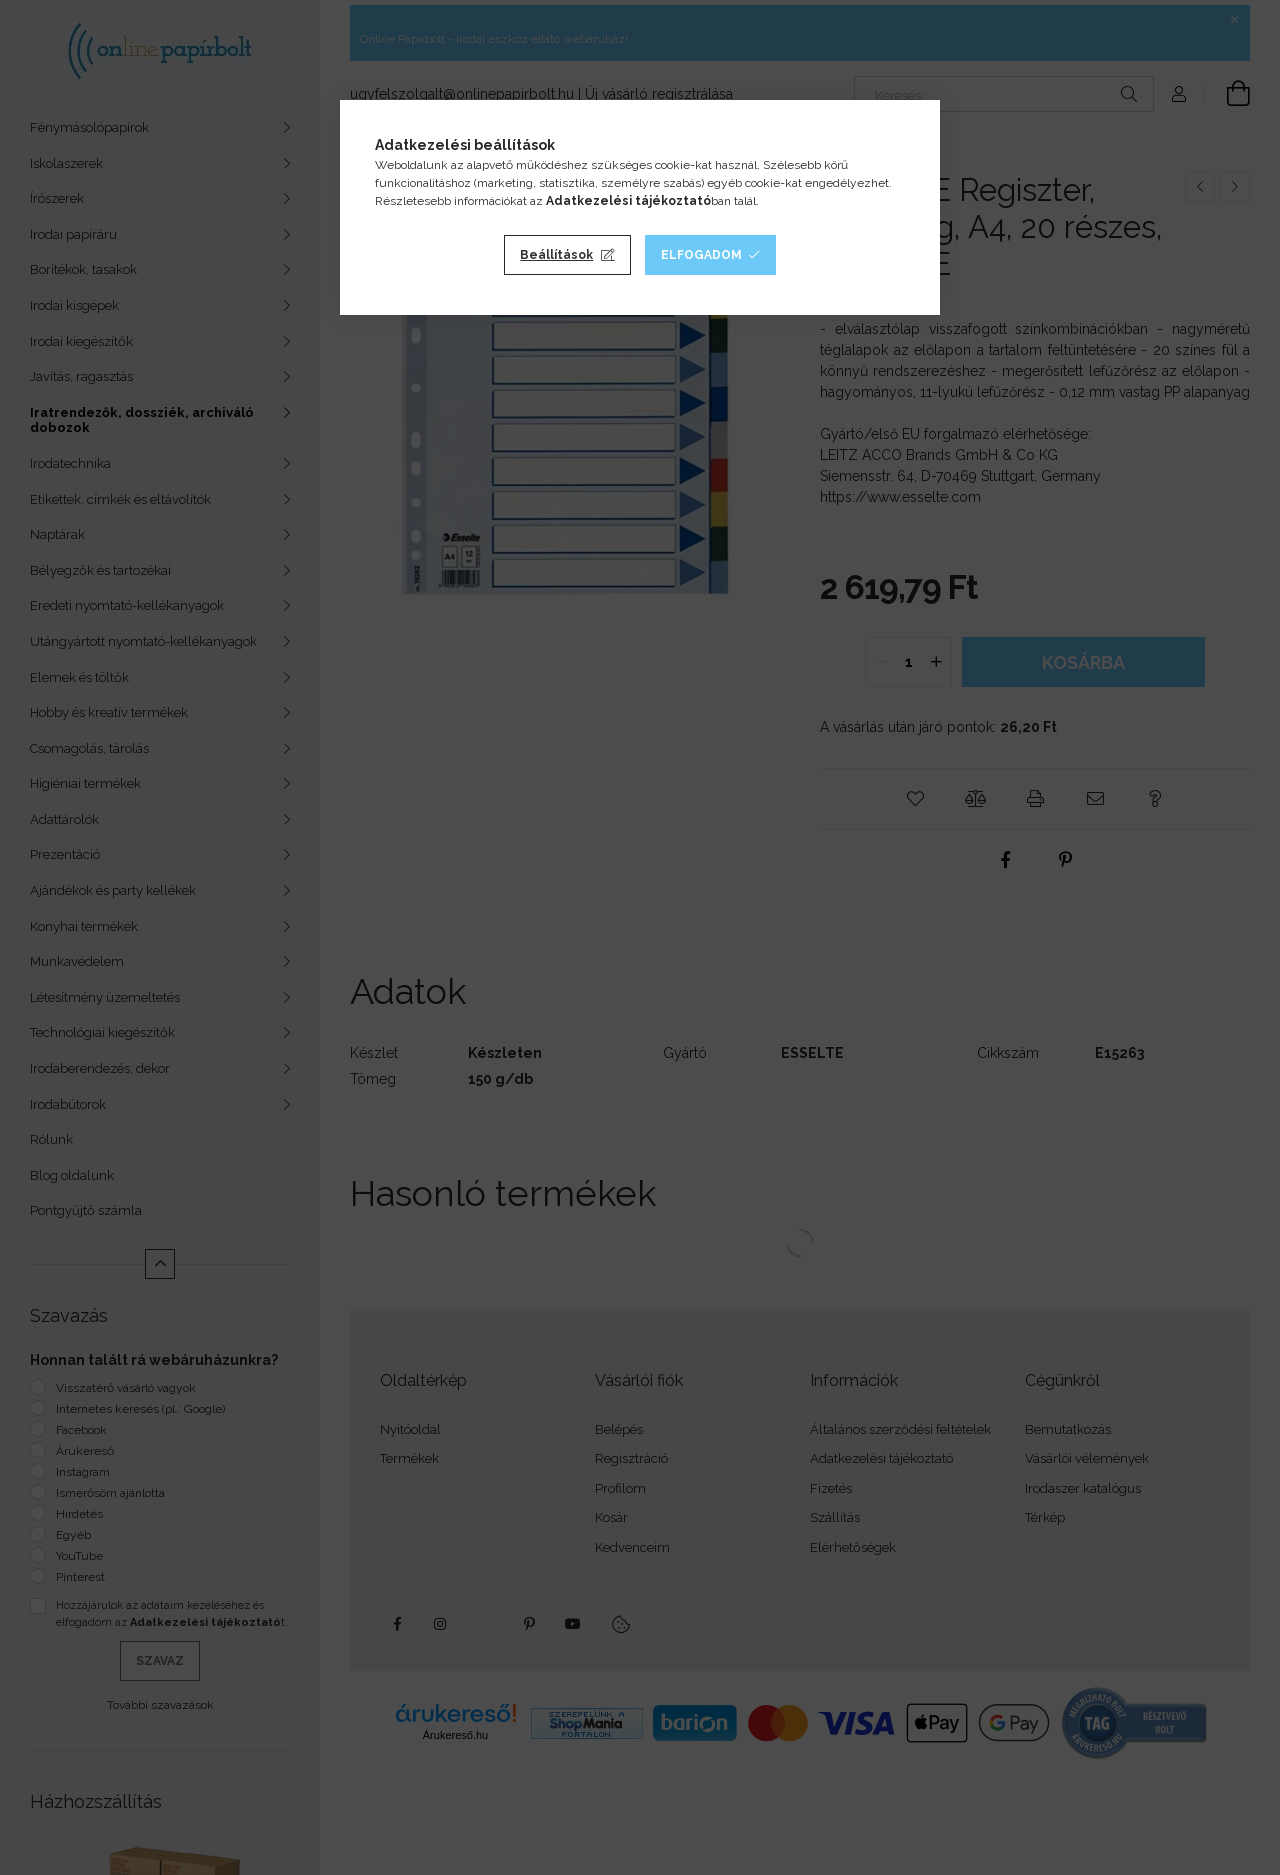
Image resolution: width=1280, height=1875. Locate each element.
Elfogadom (701, 255)
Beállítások (556, 255)
